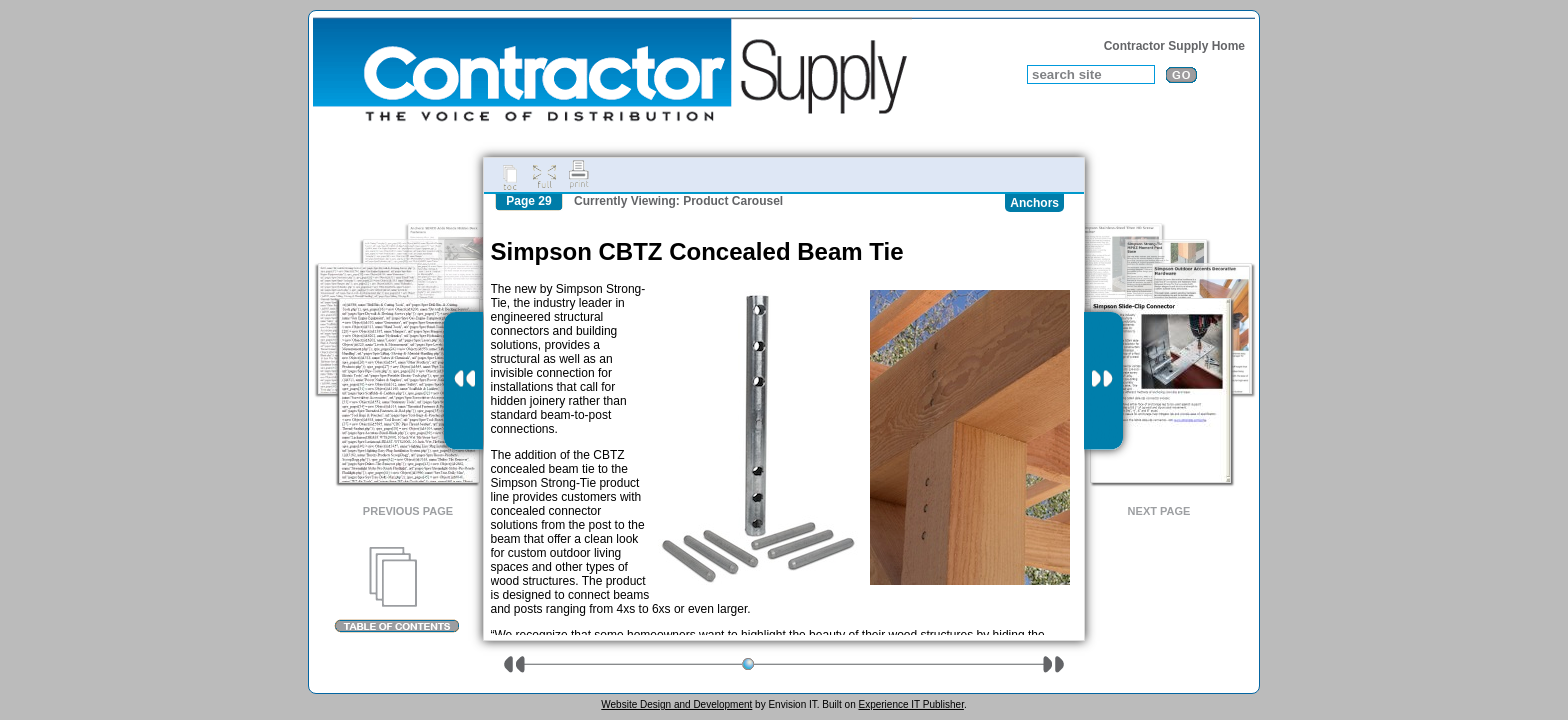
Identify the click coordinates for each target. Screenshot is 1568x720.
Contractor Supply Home (1174, 46)
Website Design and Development (676, 704)
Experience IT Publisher (910, 704)
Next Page (1159, 511)
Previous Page (408, 511)
